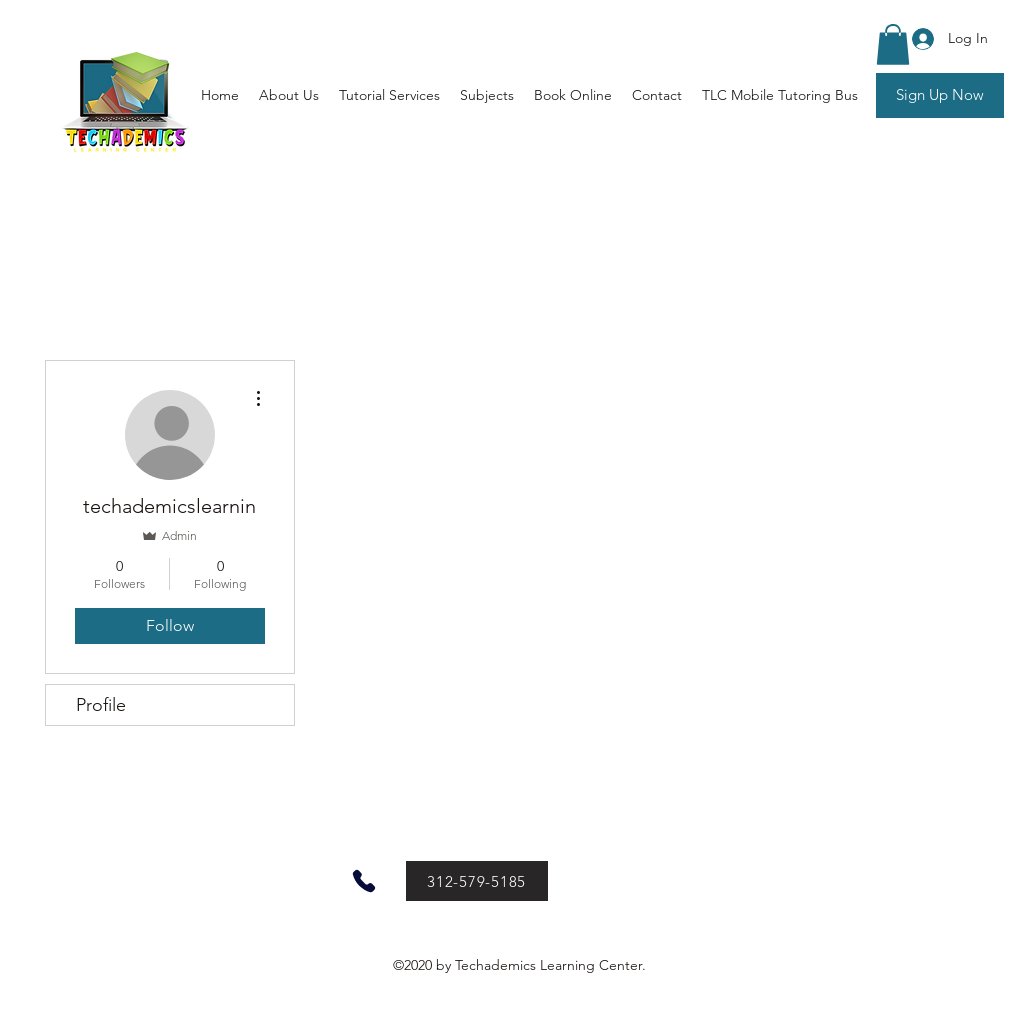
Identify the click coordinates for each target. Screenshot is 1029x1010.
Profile (101, 705)
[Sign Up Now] (940, 95)
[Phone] (364, 881)
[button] (893, 44)
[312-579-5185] (477, 881)
